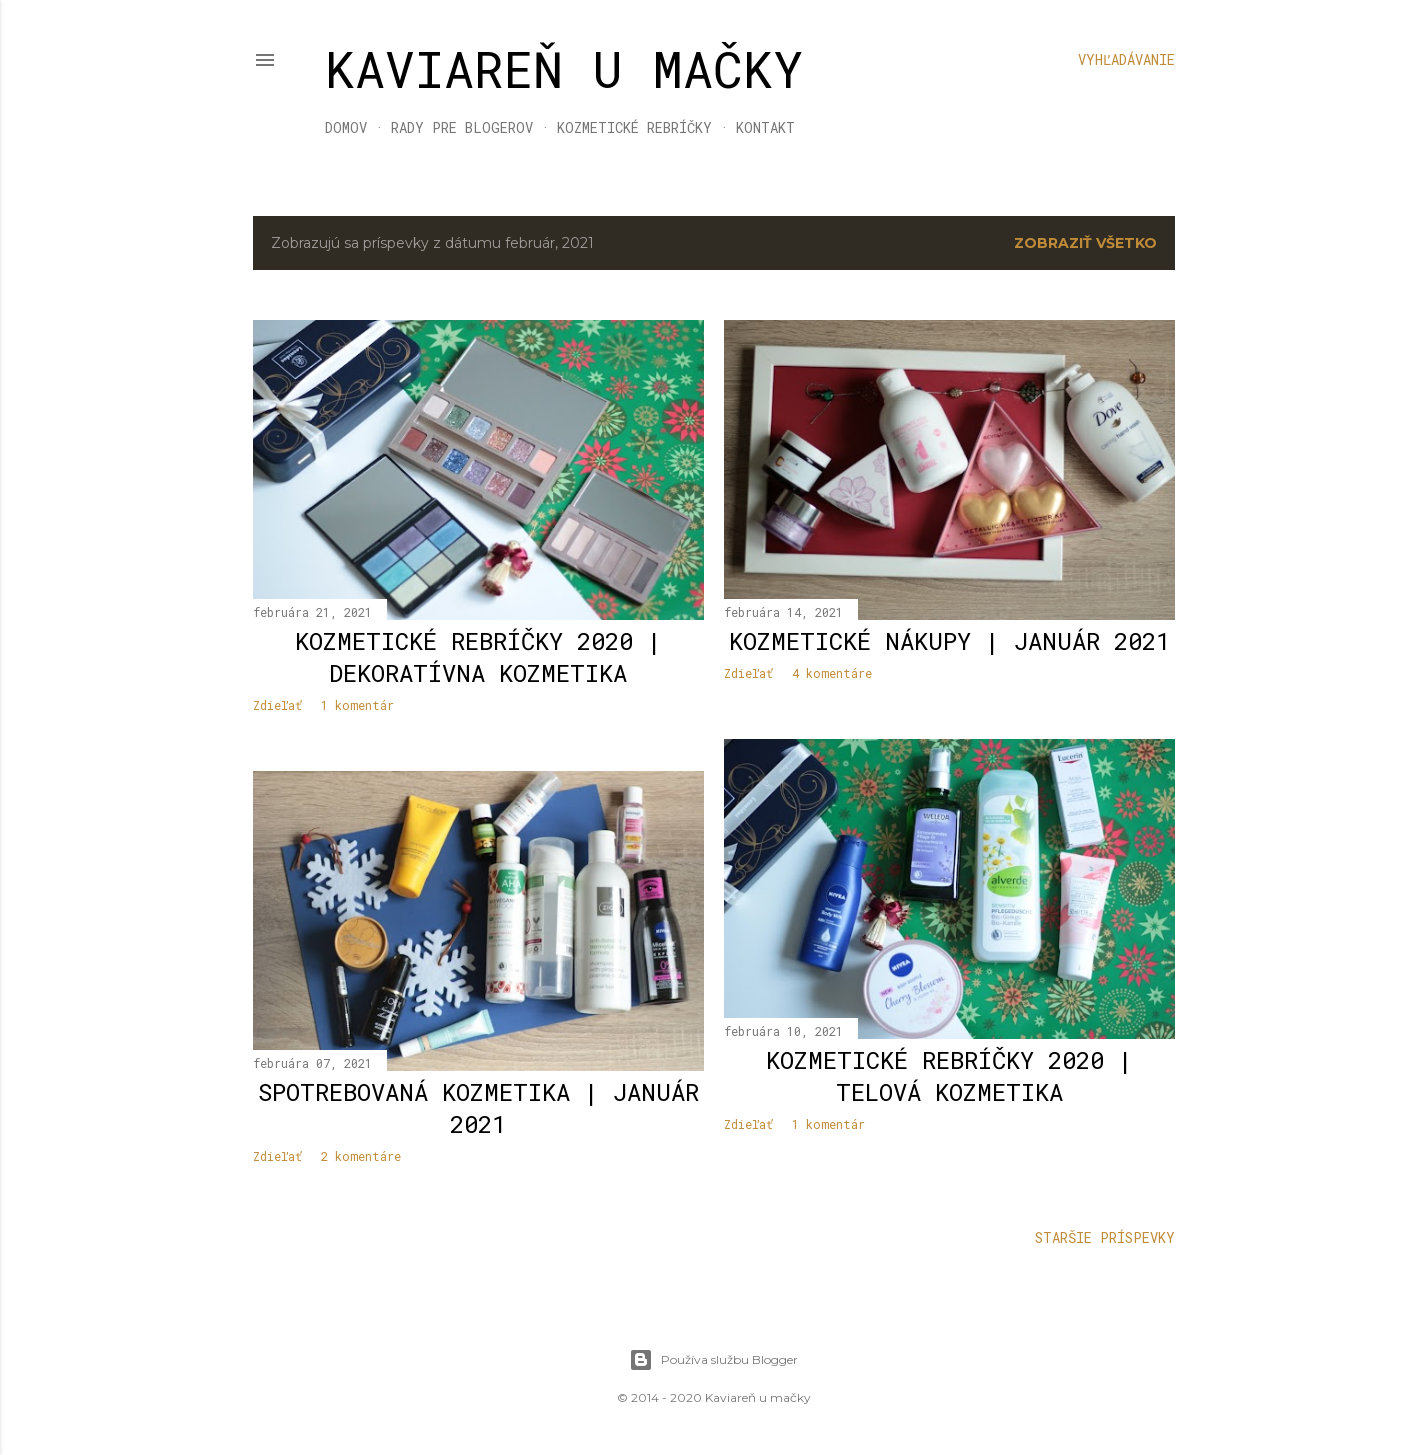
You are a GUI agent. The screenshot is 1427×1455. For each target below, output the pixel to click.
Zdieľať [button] (277, 705)
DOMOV (346, 127)
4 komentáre (832, 673)
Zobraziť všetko (1085, 243)
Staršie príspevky (1105, 1237)
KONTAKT (765, 127)
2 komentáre (361, 1156)
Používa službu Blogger (713, 1360)
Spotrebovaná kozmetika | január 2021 (478, 1108)
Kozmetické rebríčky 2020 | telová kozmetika (949, 1076)
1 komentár (357, 705)
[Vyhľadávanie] (1126, 60)
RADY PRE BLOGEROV (462, 127)
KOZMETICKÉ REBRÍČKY (634, 127)
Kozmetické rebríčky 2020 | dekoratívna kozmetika (478, 657)
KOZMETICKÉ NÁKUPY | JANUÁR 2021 (949, 641)
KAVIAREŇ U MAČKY (564, 69)
